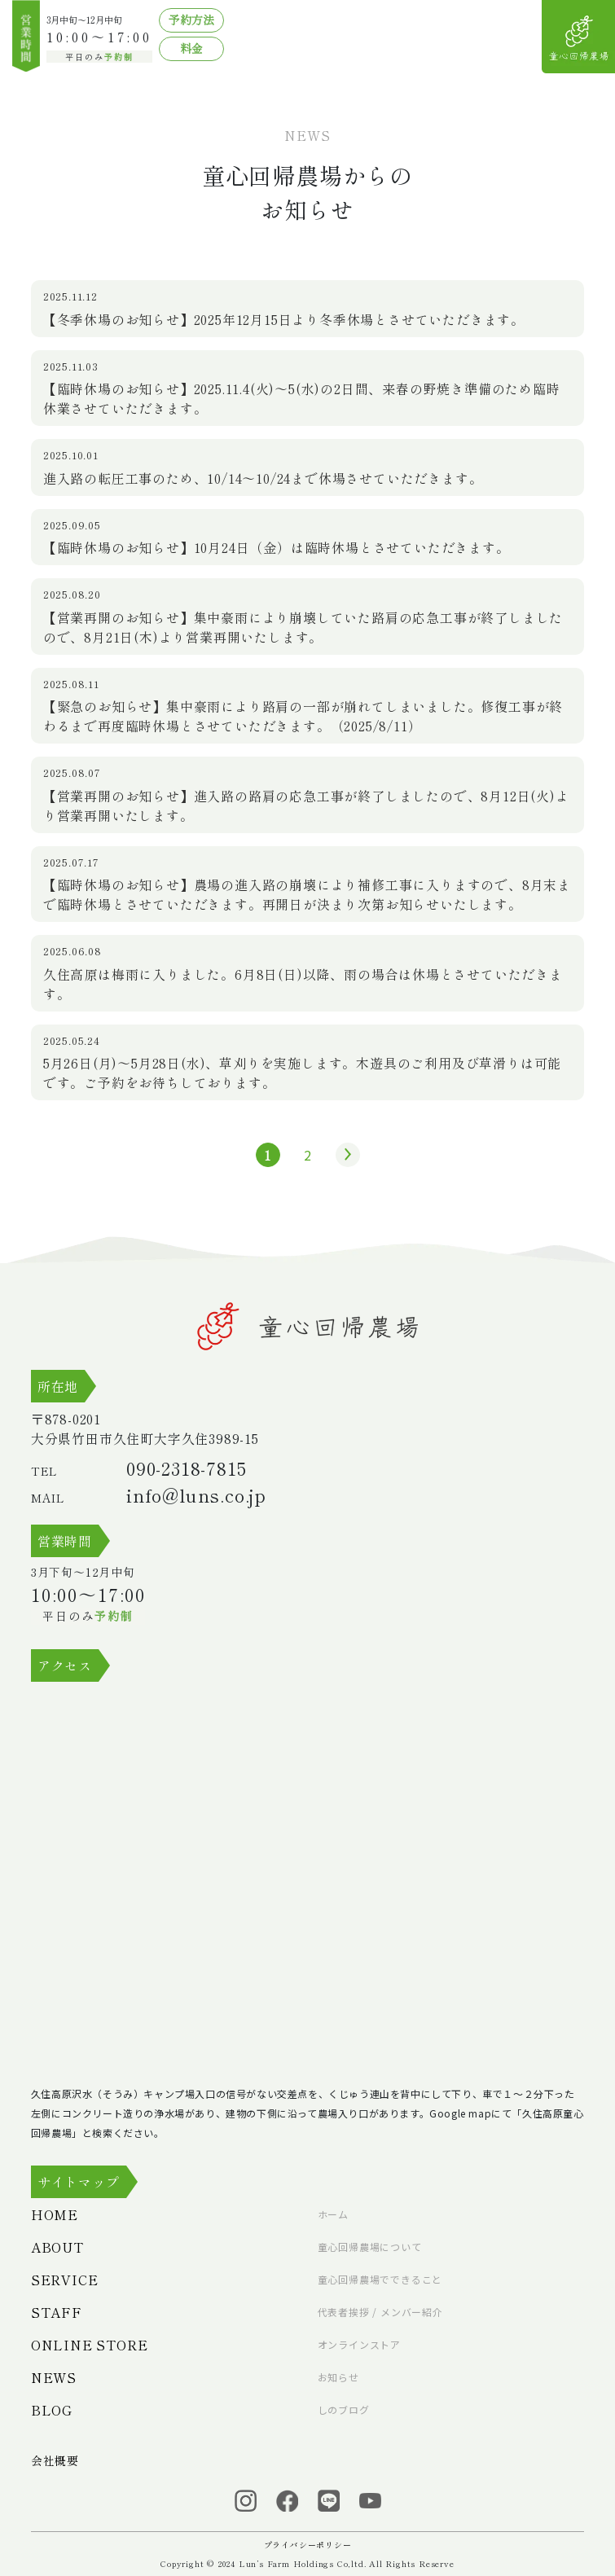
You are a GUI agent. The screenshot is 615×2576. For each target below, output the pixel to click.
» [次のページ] (344, 1155)
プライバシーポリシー (308, 2545)
